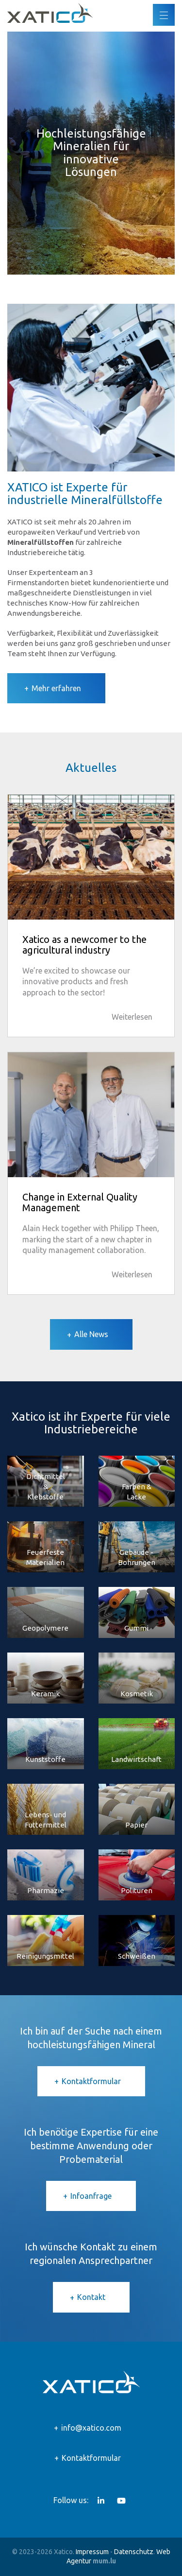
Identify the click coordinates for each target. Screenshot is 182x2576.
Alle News (91, 1334)
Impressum (92, 2552)
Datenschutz (133, 2552)
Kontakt (91, 2297)
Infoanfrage (91, 2196)
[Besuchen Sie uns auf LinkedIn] (101, 2500)
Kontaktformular (91, 2081)
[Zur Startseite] (50, 13)
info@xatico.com (91, 2427)
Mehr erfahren (56, 688)
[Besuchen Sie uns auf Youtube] (121, 2500)
